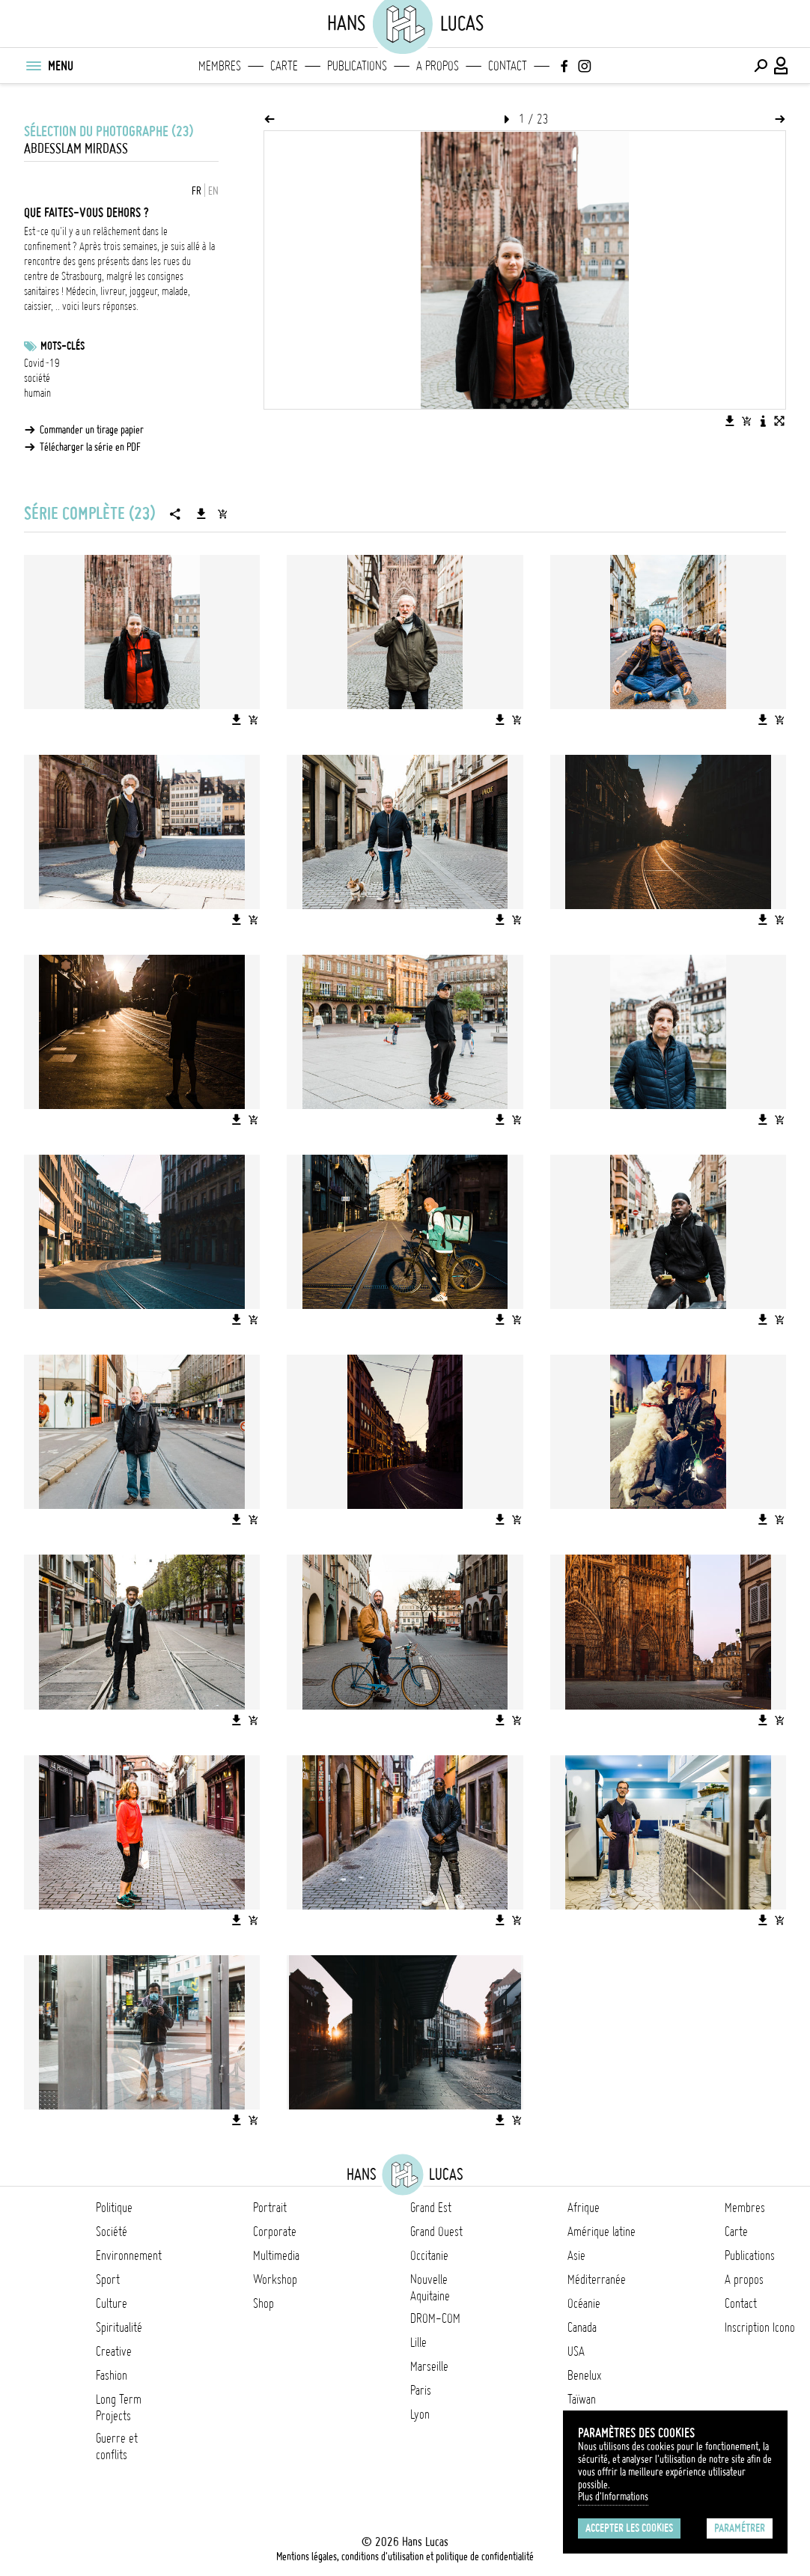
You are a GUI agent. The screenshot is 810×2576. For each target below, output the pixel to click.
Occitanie (429, 2255)
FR (196, 191)
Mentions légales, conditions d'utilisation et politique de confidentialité (405, 2556)
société (37, 378)
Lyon (420, 2414)
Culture (111, 2303)
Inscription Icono (760, 2327)
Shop (263, 2303)
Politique (114, 2207)
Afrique (583, 2207)
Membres (219, 65)
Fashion (111, 2375)
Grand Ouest (436, 2231)
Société (111, 2231)
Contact (507, 65)
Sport (108, 2279)
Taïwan (581, 2399)
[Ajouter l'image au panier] (746, 421)
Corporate (274, 2231)
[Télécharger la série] (201, 513)
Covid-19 (42, 363)
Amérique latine (601, 2231)
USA (576, 2351)
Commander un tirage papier (92, 430)
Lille (418, 2342)
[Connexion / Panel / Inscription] (781, 65)
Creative (114, 2351)
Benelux (584, 2375)
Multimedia (276, 2255)
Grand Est (430, 2207)
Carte (284, 65)
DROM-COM (435, 2318)
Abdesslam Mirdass (76, 148)
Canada (582, 2327)
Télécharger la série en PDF (90, 447)
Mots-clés (62, 346)
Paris (420, 2390)
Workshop (275, 2279)
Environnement (129, 2255)
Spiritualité (119, 2327)
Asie (576, 2255)
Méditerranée (596, 2279)
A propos (437, 65)
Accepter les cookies (629, 2528)
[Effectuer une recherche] (760, 65)
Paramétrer (739, 2528)
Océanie (583, 2303)
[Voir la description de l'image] (763, 421)
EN (213, 191)
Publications (357, 65)
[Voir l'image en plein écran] (779, 421)
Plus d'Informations (613, 2496)
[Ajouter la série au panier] (222, 513)
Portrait (270, 2207)
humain (37, 393)
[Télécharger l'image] (730, 421)
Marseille (429, 2366)
